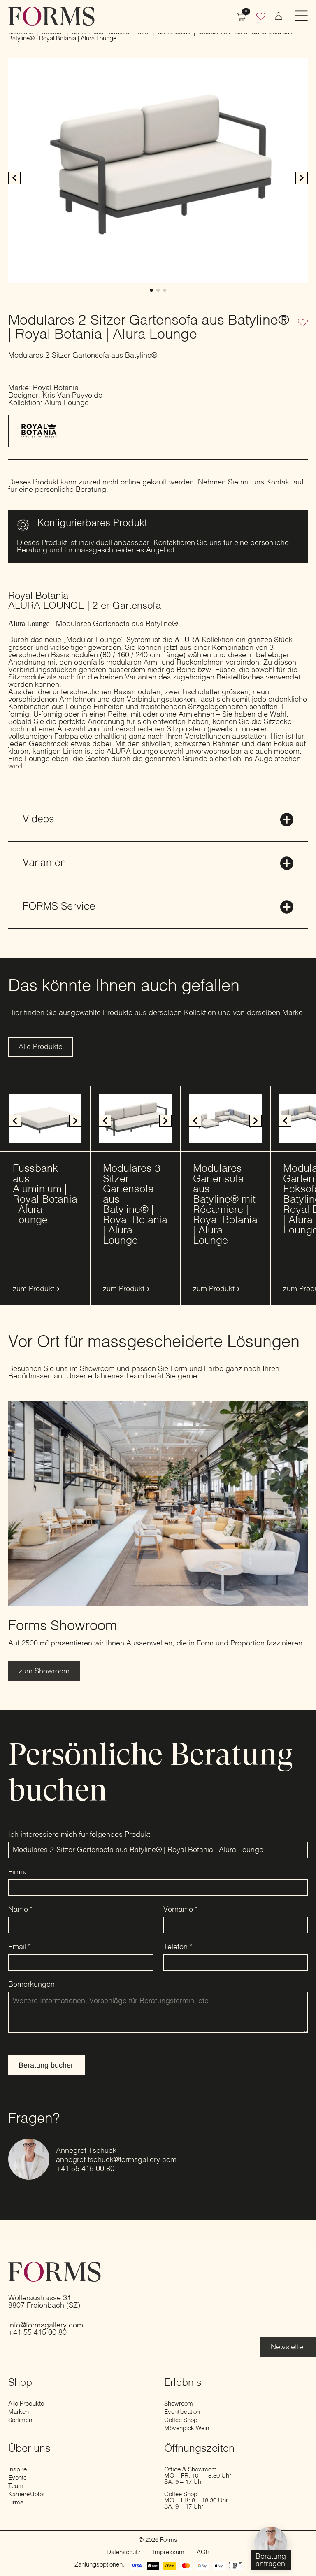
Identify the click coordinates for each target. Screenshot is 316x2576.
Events (17, 2478)
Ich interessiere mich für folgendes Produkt (79, 1834)
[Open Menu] (301, 16)
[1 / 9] (225, 1118)
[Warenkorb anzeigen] (241, 16)
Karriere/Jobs (26, 2494)
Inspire (17, 2470)
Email (19, 1947)
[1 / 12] (135, 1118)
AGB (203, 2552)
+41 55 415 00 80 (85, 2169)
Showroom (178, 2404)
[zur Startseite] (51, 16)
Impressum (168, 2552)
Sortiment (21, 2420)
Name (20, 1909)
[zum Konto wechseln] (278, 16)
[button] (301, 178)
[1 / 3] (158, 170)
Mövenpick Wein (186, 2428)
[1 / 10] (45, 1118)
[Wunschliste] (260, 17)
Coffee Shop (181, 2420)
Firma (17, 1872)
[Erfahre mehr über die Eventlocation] (288, 2347)
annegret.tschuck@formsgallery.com (116, 2160)
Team (15, 2486)
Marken (18, 2412)
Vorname (180, 1909)
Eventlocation (182, 2412)
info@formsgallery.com (45, 2325)
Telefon (177, 1947)
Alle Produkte (26, 2404)
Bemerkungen (31, 1984)
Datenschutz (124, 2552)
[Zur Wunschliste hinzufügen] (303, 323)
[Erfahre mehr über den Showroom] (44, 1671)
